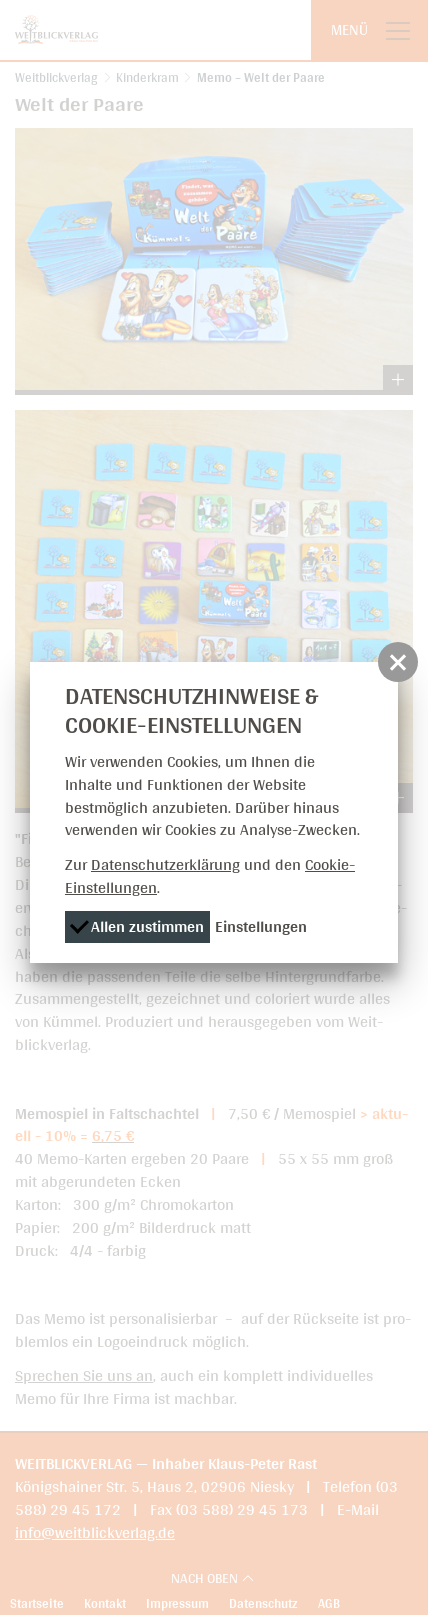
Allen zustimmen (136, 926)
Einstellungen (261, 926)
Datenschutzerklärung (165, 864)
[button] (398, 662)
